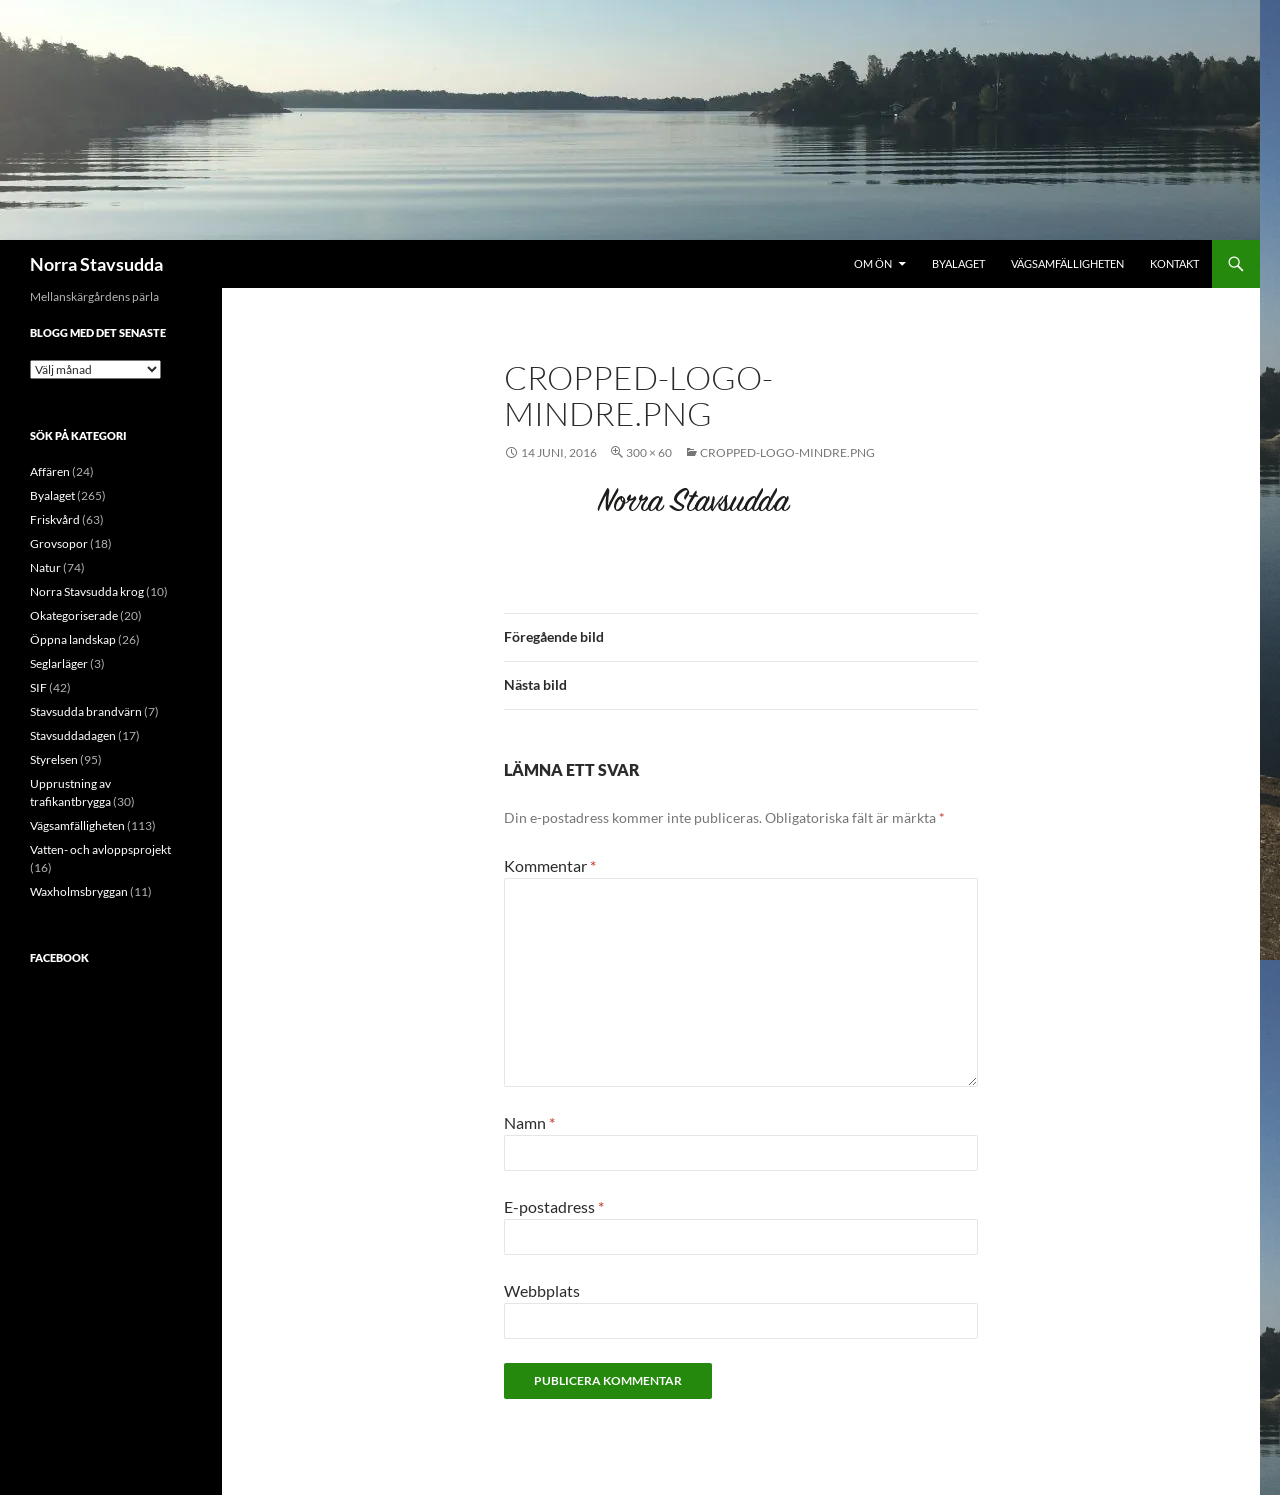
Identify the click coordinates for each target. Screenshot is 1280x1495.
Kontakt (1174, 263)
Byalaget (958, 263)
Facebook (59, 957)
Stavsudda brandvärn (86, 711)
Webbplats (542, 1290)
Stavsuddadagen (73, 735)
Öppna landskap (73, 639)
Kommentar (550, 865)
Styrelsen (54, 759)
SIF (38, 687)
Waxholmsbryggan (79, 891)
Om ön (873, 263)
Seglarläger (59, 663)
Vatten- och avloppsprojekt (100, 849)
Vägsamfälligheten (1067, 263)
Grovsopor (59, 543)
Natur (45, 567)
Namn (529, 1122)
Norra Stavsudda (96, 264)
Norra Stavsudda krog (87, 591)
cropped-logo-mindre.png (787, 452)
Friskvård (55, 519)
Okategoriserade (74, 615)
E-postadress (554, 1206)
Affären (50, 471)
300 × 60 (649, 452)
